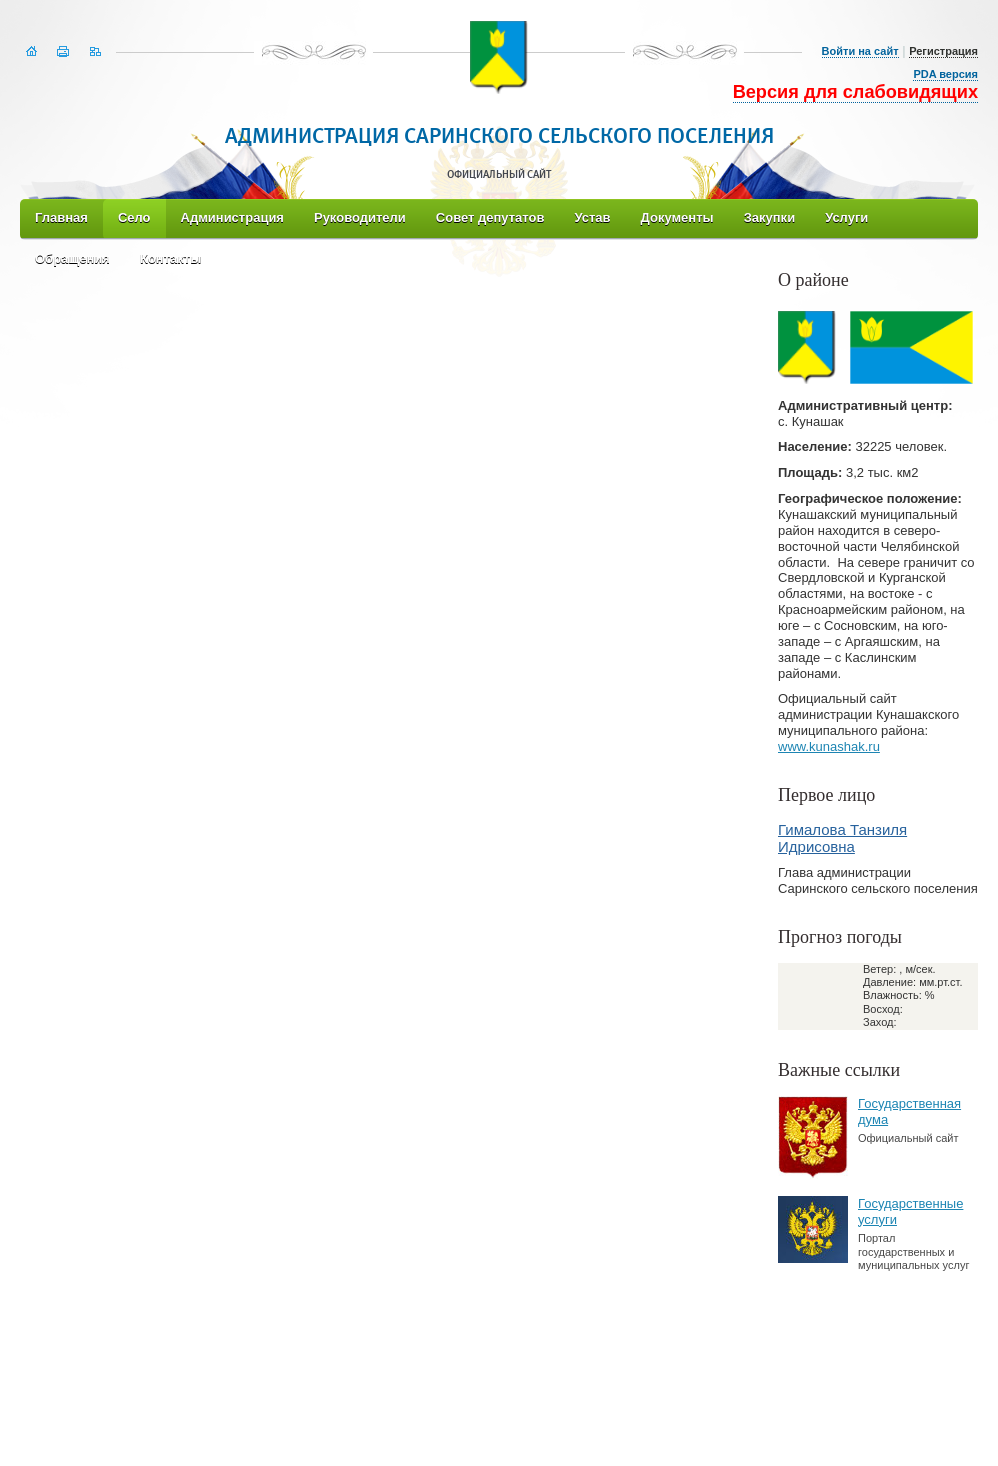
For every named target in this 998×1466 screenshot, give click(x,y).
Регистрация (943, 51)
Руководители (360, 217)
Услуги (846, 217)
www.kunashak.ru (829, 746)
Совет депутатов (490, 217)
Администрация (232, 217)
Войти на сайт (860, 51)
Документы (677, 217)
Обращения (72, 258)
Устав (592, 217)
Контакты (170, 258)
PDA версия (945, 74)
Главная (61, 217)
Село (134, 217)
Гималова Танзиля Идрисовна (842, 838)
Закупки (769, 217)
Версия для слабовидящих (855, 92)
